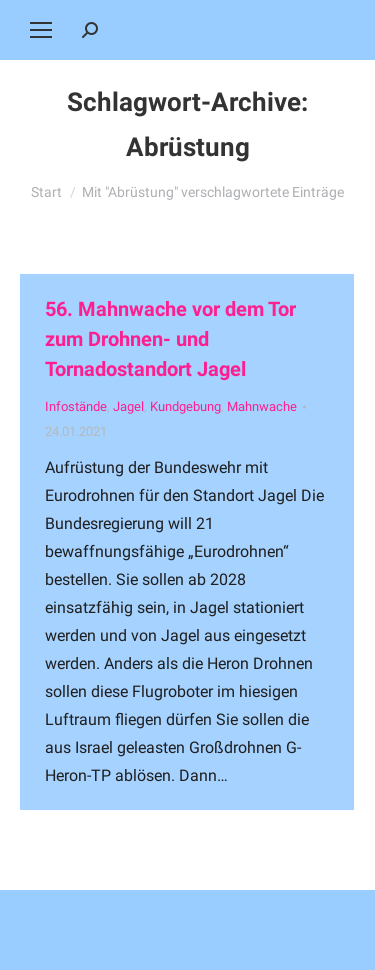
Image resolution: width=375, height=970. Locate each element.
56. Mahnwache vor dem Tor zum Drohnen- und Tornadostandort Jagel (170, 339)
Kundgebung (185, 406)
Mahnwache (262, 406)
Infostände (76, 406)
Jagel (128, 406)
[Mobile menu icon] (41, 30)
